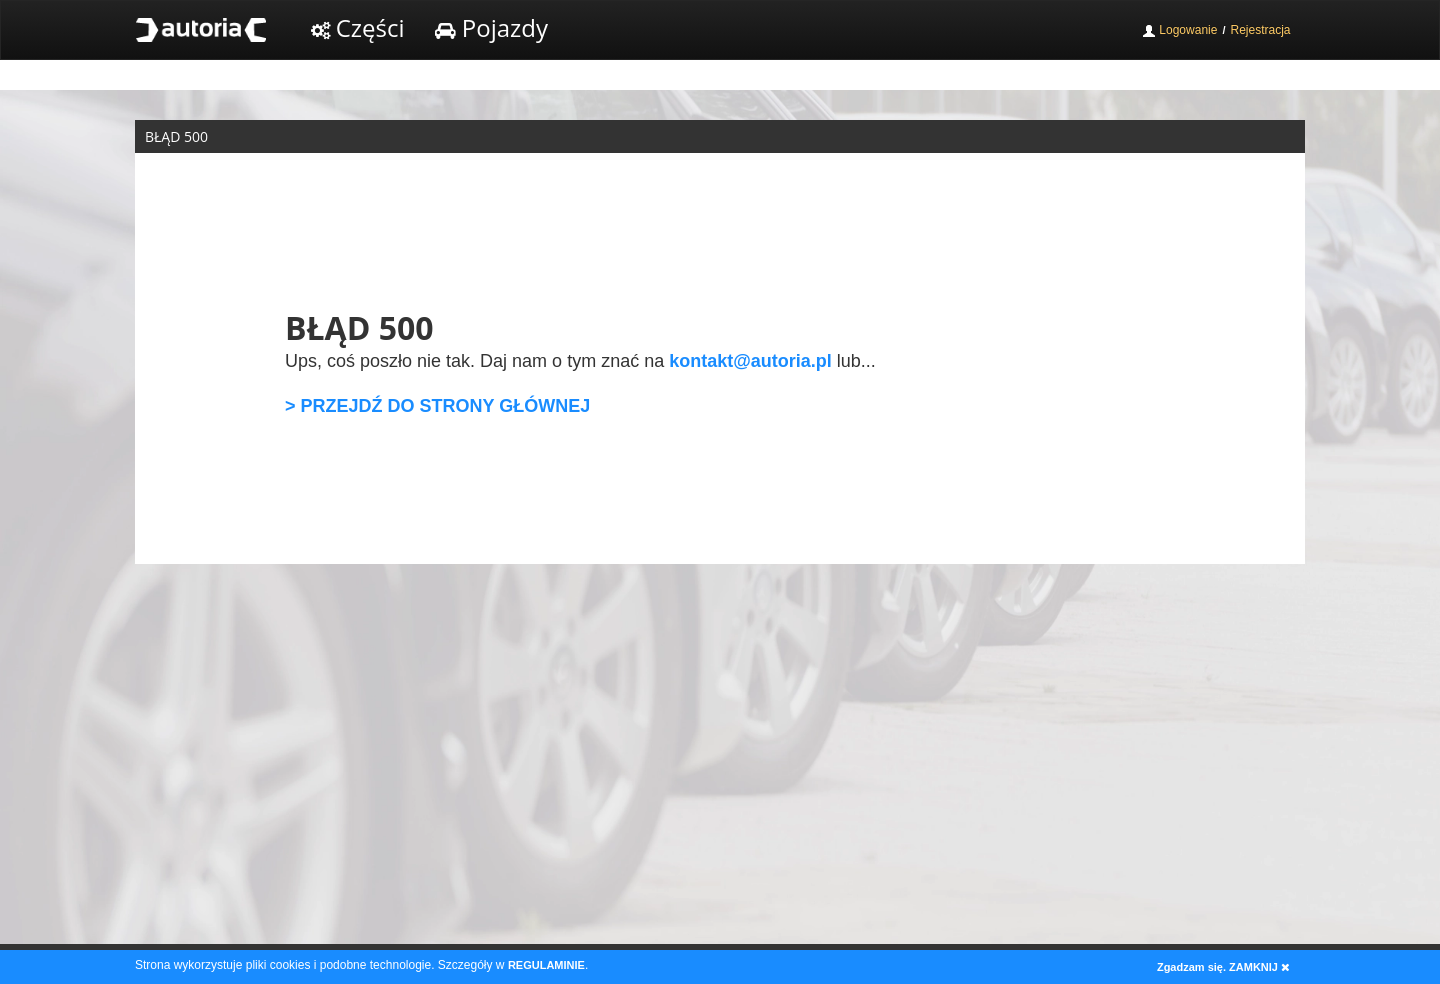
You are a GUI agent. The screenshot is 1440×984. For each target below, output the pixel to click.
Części (358, 27)
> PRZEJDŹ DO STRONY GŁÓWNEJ (437, 406)
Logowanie (1179, 30)
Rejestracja (1260, 30)
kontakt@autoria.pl (750, 361)
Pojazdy (491, 27)
